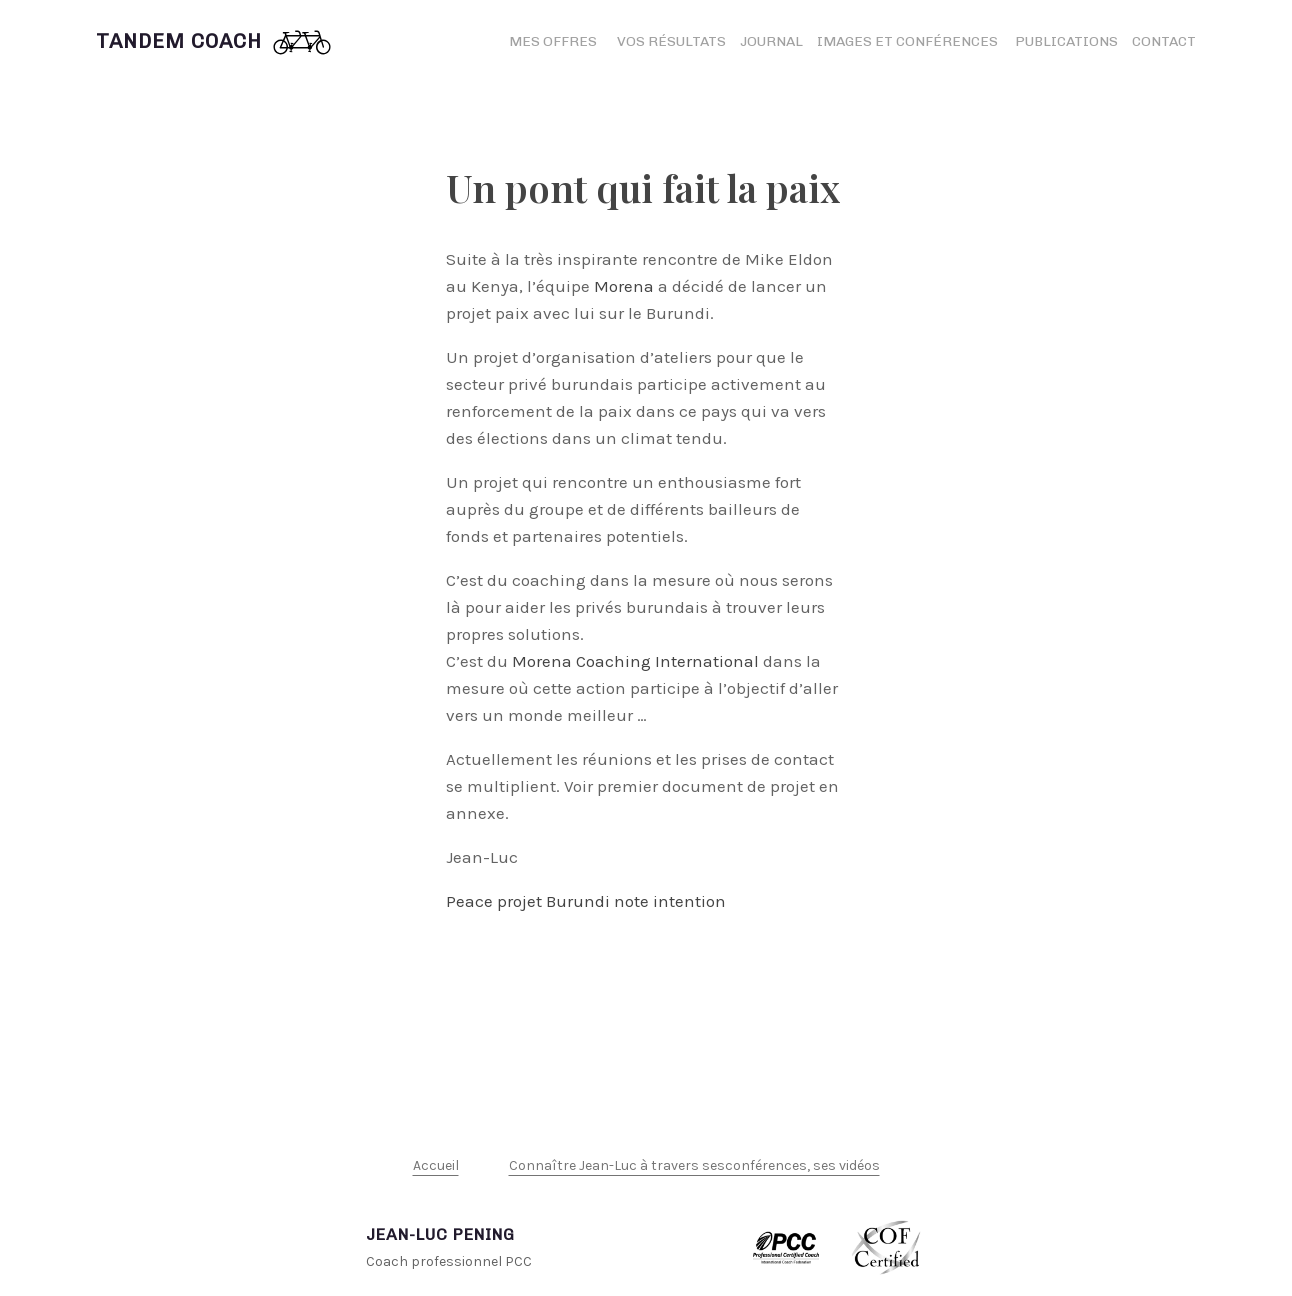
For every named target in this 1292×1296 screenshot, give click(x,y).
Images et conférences (909, 41)
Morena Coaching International (635, 661)
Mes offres (553, 41)
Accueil (436, 1165)
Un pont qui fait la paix (643, 187)
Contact (1164, 41)
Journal (771, 41)
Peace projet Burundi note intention (586, 901)
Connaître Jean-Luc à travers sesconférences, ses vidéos (694, 1165)
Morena (624, 286)
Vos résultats (671, 41)
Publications (1066, 41)
